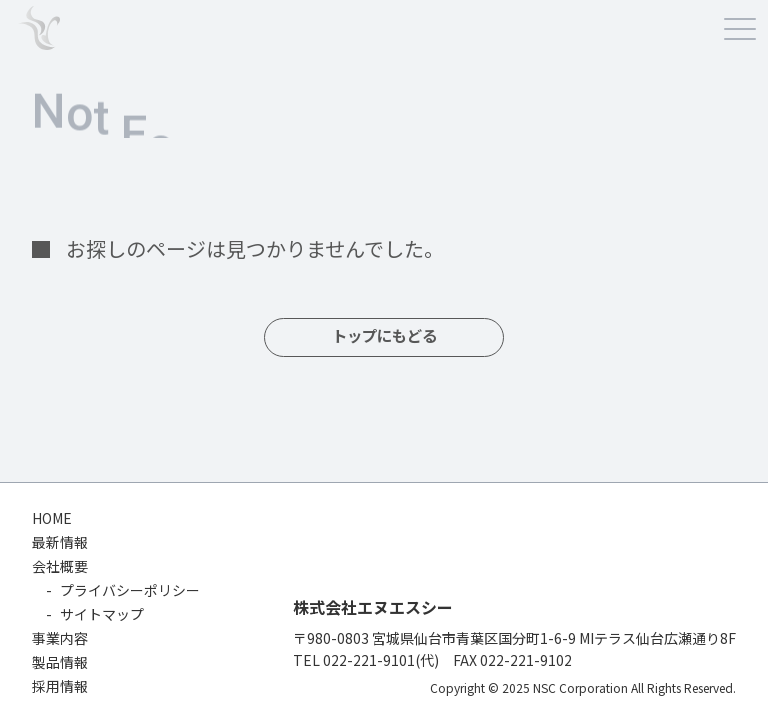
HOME (52, 518)
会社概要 (60, 566)
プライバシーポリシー (130, 590)
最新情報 (60, 542)
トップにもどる (384, 337)
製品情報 (60, 662)
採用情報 (60, 686)
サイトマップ (102, 614)
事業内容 (60, 638)
